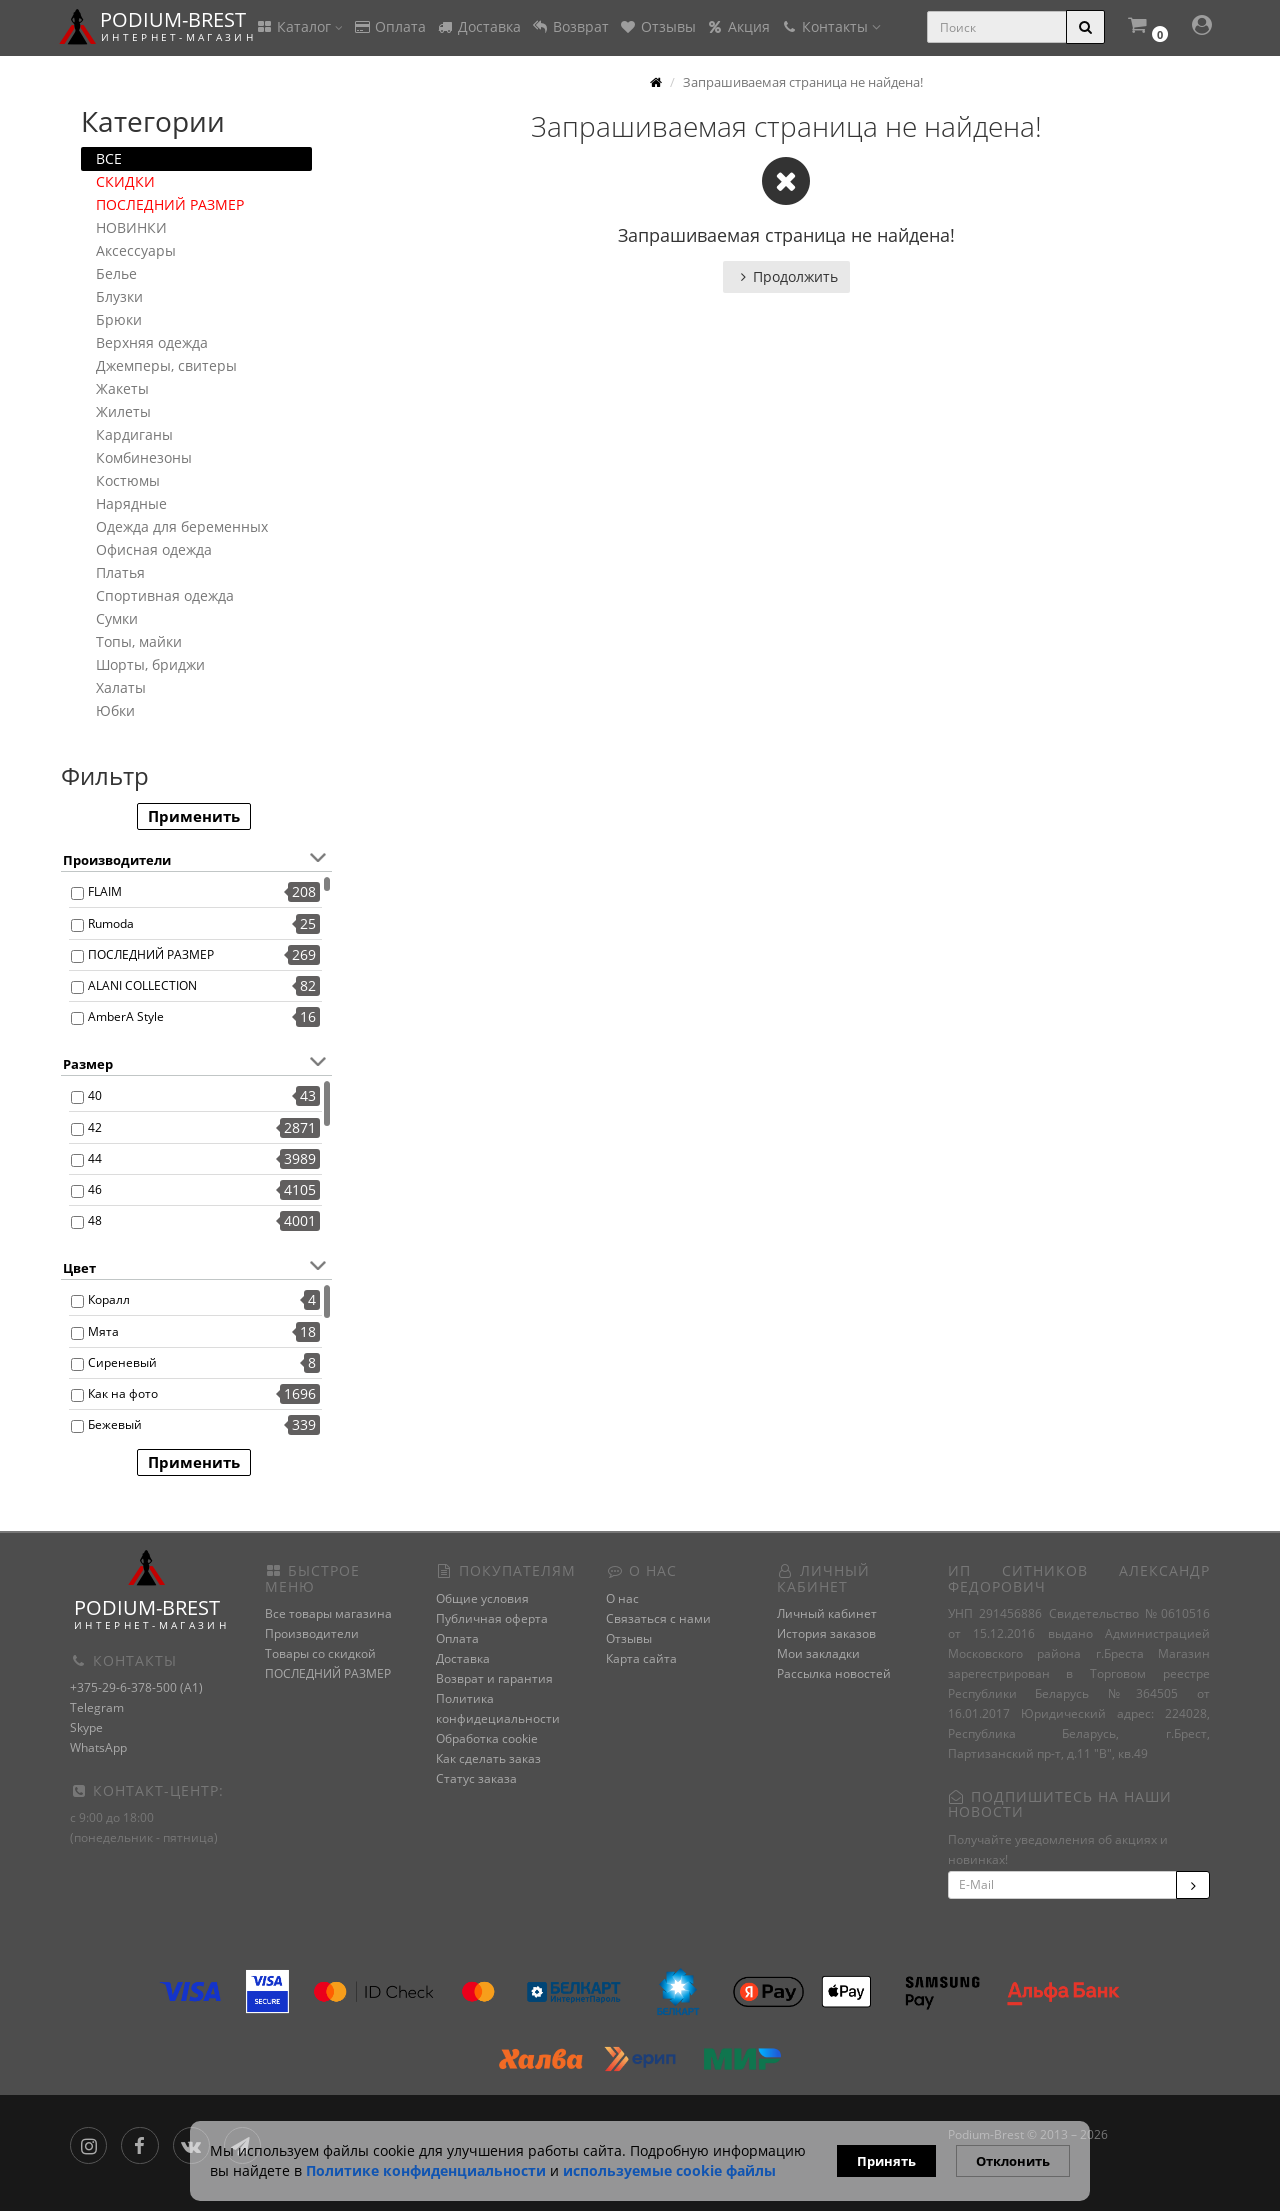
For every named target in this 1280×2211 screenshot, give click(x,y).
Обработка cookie (487, 1738)
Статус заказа (476, 1778)
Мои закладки (818, 1653)
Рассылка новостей (834, 1673)
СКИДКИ (125, 181)
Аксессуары (136, 250)
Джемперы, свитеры (166, 365)
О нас (622, 1598)
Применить (194, 816)
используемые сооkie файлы (669, 2170)
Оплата (389, 26)
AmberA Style (126, 1016)
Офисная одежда (154, 549)
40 (95, 1095)
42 (95, 1127)
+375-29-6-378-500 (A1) (136, 1687)
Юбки (115, 710)
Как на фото (123, 1393)
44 (95, 1158)
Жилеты (123, 411)
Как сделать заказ (488, 1758)
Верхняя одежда (152, 342)
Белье (116, 273)
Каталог (299, 26)
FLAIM (105, 891)
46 (95, 1189)
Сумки (117, 618)
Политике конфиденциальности (426, 2170)
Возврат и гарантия (494, 1678)
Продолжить (786, 276)
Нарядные (131, 503)
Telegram (97, 1707)
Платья (120, 572)
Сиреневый (122, 1362)
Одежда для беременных (182, 526)
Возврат (570, 26)
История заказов (826, 1633)
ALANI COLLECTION (142, 985)
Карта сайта (641, 1658)
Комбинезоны (144, 457)
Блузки (119, 296)
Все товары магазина (328, 1613)
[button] (1147, 27)
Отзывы (657, 26)
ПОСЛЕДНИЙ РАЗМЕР (170, 204)
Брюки (119, 319)
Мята (103, 1331)
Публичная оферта (492, 1618)
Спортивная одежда (165, 595)
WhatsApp (98, 1747)
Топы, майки (139, 641)
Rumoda (111, 923)
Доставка (478, 26)
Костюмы (128, 480)
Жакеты (122, 388)
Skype (86, 1727)
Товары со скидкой (320, 1653)
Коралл (109, 1299)
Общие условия (482, 1598)
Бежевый (115, 1424)
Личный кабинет (827, 1613)
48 (95, 1220)
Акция (738, 26)
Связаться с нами (658, 1618)
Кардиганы (134, 434)
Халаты (121, 687)
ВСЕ (109, 158)
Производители (312, 1633)
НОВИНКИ (131, 227)
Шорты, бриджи (150, 664)
